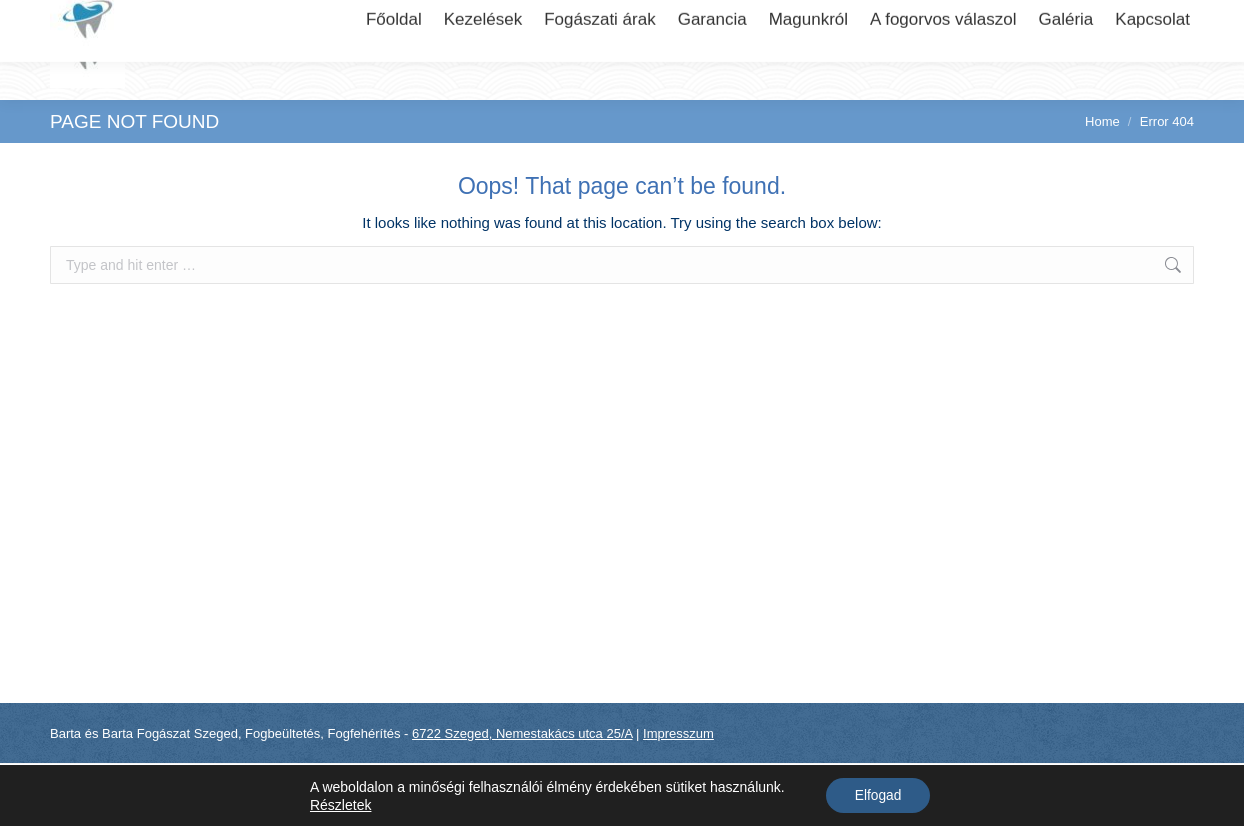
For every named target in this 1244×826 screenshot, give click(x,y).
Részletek (338, 804)
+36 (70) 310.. (1079, 18)
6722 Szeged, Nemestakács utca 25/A (185, 18)
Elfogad (877, 795)
